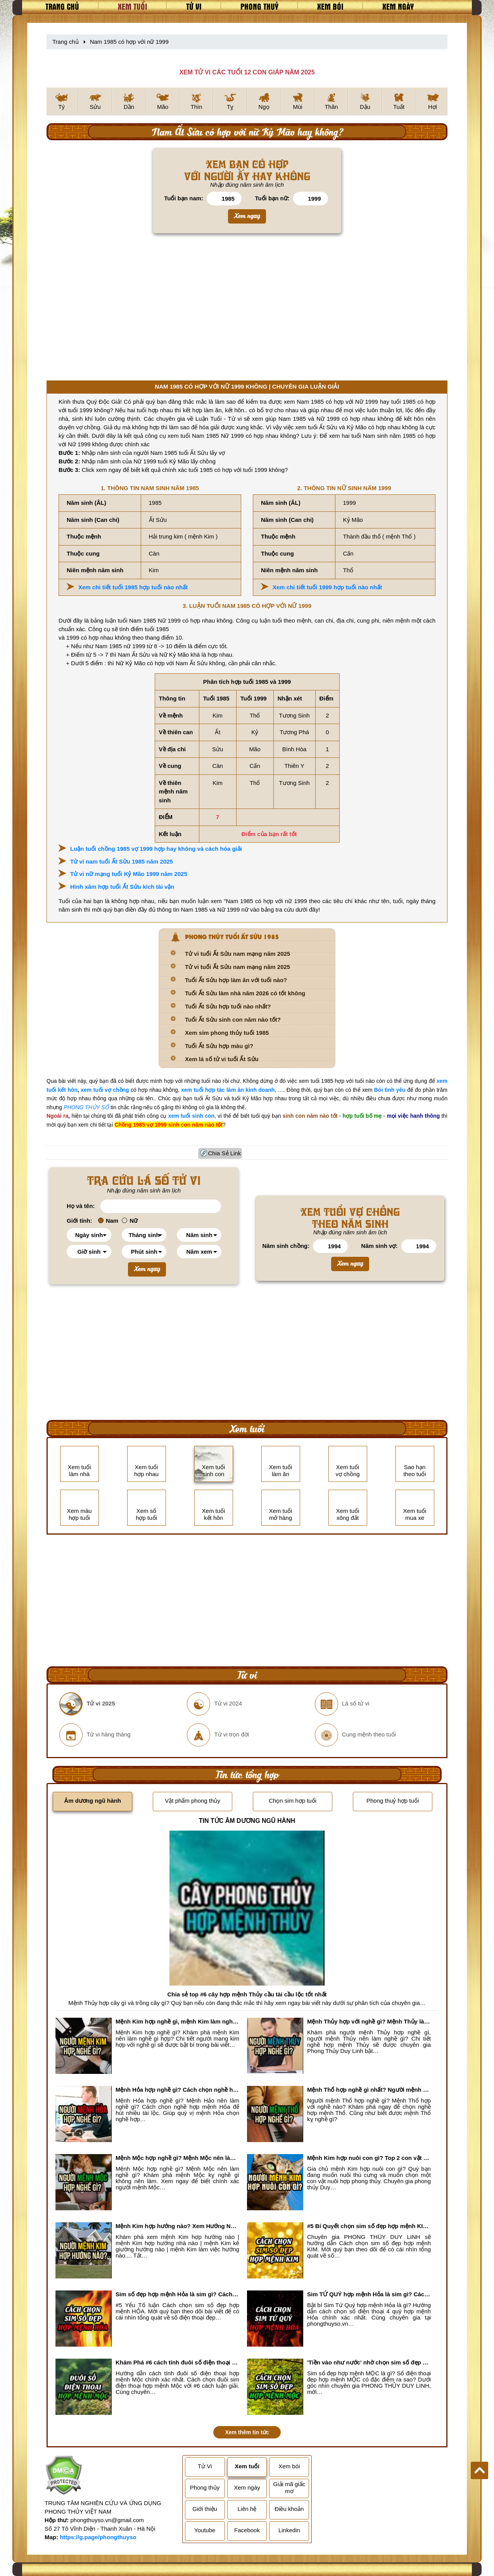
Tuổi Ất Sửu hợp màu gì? (219, 1046)
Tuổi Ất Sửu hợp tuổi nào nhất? (228, 1006)
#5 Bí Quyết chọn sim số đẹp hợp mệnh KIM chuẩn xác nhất (369, 2226)
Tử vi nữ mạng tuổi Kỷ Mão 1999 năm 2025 (128, 874)
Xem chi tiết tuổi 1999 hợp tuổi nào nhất (327, 587)
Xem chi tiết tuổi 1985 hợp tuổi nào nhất (133, 587)
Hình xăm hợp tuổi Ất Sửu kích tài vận (122, 886)
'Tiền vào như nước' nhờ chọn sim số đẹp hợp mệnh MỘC (369, 2362)
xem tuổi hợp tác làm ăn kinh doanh (228, 1090)
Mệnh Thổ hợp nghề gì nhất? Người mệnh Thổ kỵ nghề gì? (369, 2089)
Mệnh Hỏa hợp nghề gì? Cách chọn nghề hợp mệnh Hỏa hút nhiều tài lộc (177, 2089)
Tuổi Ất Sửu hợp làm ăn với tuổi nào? (236, 980)
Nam (108, 1220)
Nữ (130, 1220)
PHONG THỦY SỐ (86, 1107)
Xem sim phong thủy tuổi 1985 (227, 1032)
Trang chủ (62, 6)
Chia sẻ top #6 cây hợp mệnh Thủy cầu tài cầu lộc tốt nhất (246, 1994)
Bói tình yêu (390, 1090)
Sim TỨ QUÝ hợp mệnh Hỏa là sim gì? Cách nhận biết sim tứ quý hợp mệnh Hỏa (369, 2294)
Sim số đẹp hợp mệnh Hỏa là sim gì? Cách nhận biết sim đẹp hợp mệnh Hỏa (177, 2294)
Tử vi (194, 6)
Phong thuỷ (259, 6)
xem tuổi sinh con (191, 1116)
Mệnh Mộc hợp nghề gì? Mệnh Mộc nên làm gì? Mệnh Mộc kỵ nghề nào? (177, 2157)
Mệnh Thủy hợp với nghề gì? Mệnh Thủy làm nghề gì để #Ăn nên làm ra (369, 2021)
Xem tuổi (132, 6)
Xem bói (330, 6)
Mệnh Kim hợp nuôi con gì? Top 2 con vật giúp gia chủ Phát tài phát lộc (369, 2157)
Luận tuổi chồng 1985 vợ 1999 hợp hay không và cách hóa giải (156, 848)
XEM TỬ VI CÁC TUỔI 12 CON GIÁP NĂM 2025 (246, 72)
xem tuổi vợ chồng (105, 1090)
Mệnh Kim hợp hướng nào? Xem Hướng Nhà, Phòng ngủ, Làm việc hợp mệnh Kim (177, 2226)
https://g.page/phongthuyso (98, 2537)
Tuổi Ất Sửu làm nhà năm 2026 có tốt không (245, 993)
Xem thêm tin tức (247, 2432)
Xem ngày (398, 6)
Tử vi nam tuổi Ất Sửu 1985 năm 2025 (121, 861)
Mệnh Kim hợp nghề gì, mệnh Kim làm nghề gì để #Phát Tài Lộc (177, 2021)
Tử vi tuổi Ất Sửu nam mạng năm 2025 (237, 953)
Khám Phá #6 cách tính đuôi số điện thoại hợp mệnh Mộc (177, 2362)
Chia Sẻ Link (224, 1153)
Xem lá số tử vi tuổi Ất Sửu (222, 1059)
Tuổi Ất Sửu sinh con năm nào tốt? (233, 1019)
